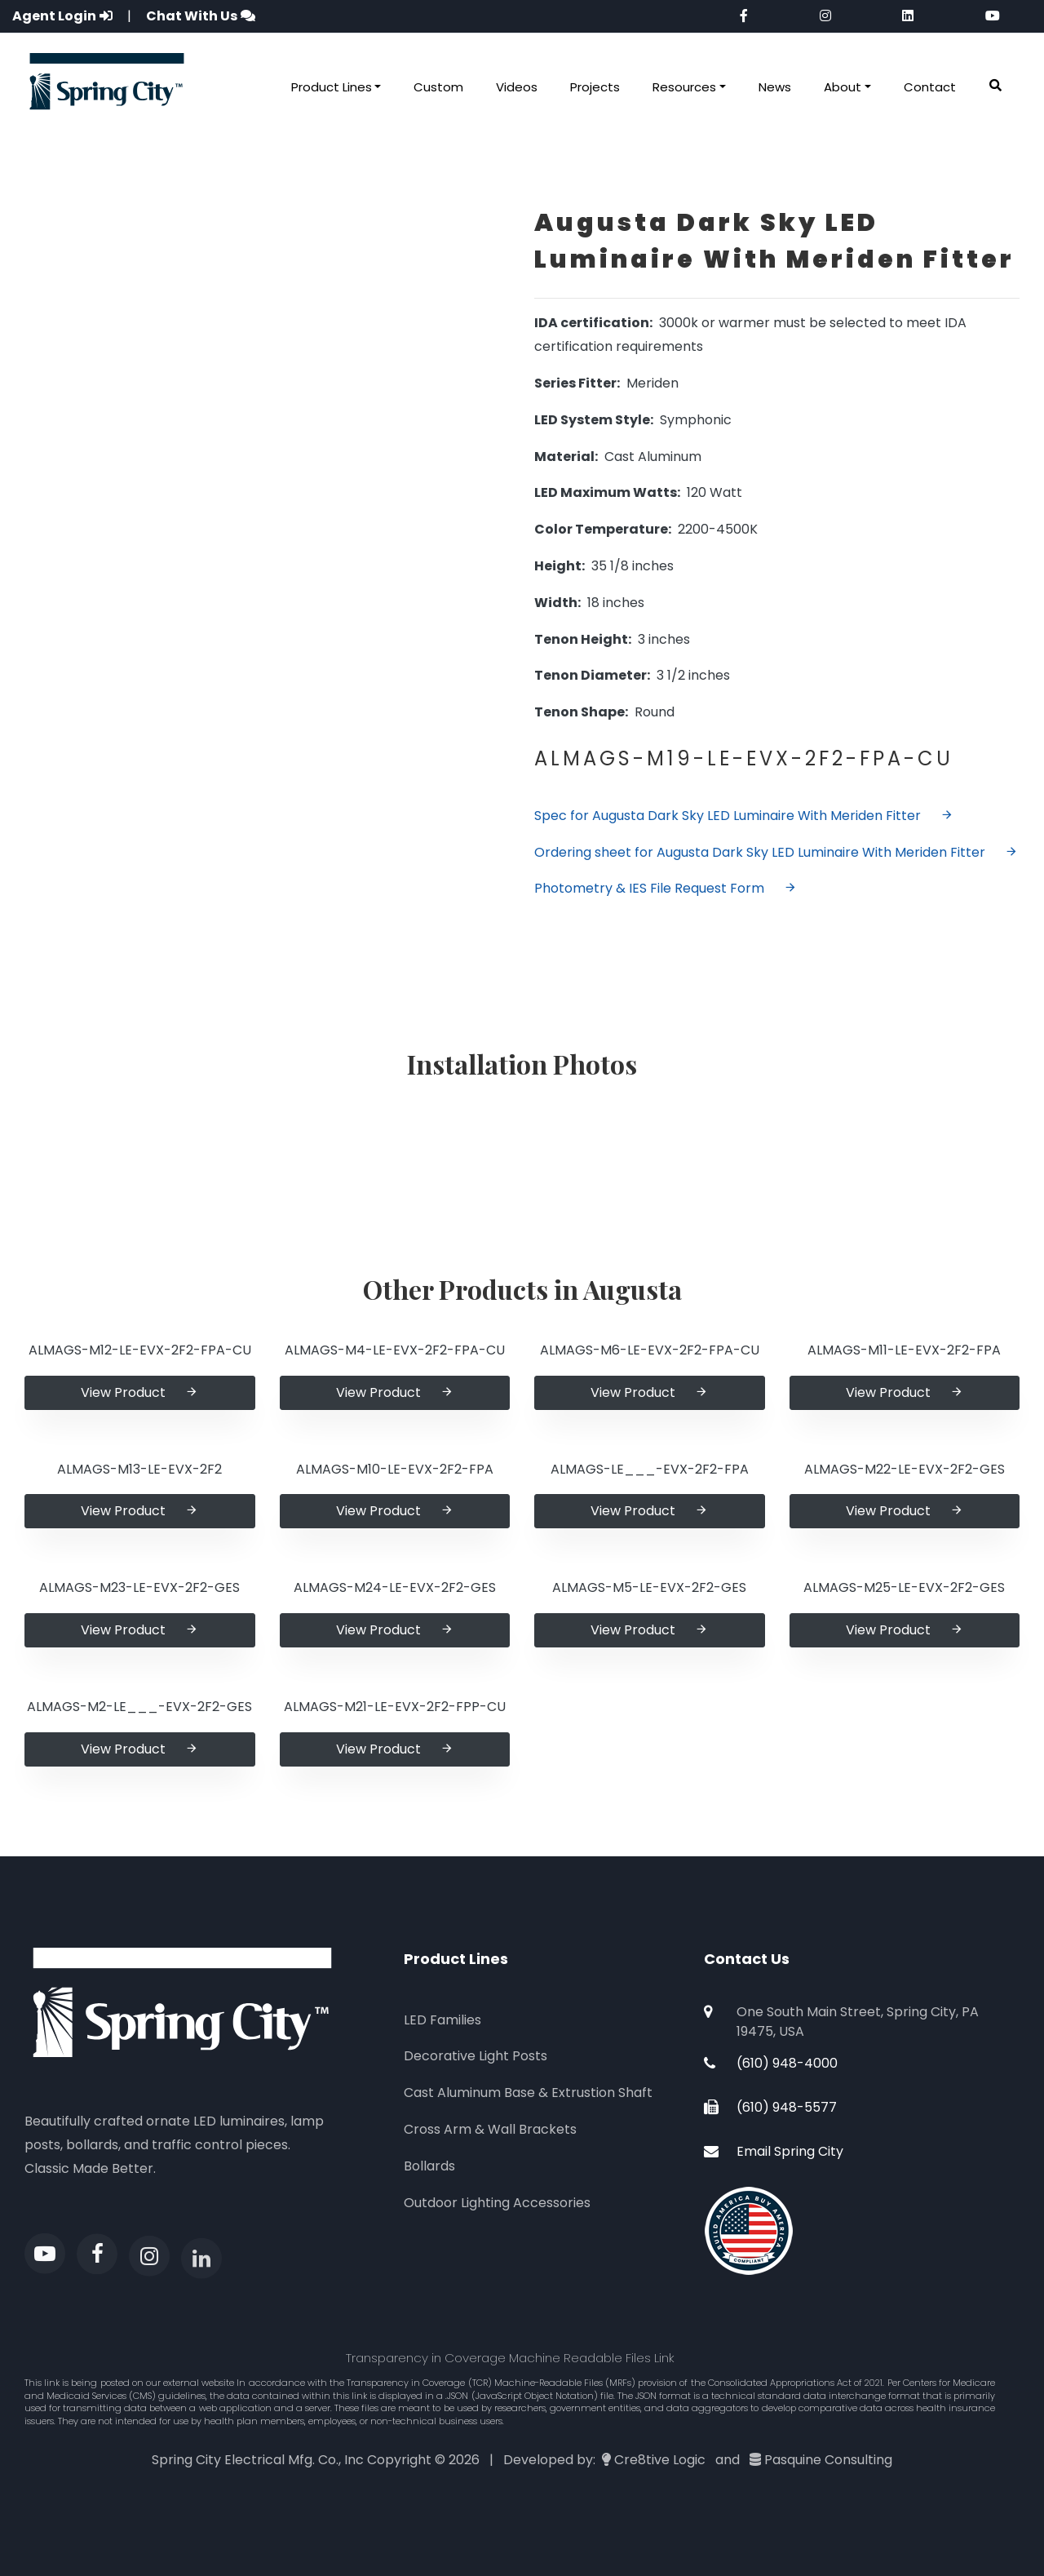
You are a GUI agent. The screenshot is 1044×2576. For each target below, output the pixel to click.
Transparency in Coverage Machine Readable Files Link (510, 2357)
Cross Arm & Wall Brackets (490, 2129)
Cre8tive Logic (660, 2459)
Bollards (429, 2166)
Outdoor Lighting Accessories (497, 2202)
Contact (930, 86)
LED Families (442, 2020)
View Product (139, 1392)
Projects (595, 86)
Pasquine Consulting (828, 2459)
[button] (995, 86)
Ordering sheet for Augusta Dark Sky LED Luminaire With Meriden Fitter (776, 852)
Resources (684, 86)
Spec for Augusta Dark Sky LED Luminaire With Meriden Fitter (743, 815)
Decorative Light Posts (475, 2055)
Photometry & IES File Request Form (665, 888)
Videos (516, 86)
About (842, 86)
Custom (438, 86)
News (775, 86)
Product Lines (331, 86)
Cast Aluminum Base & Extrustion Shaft (528, 2092)
